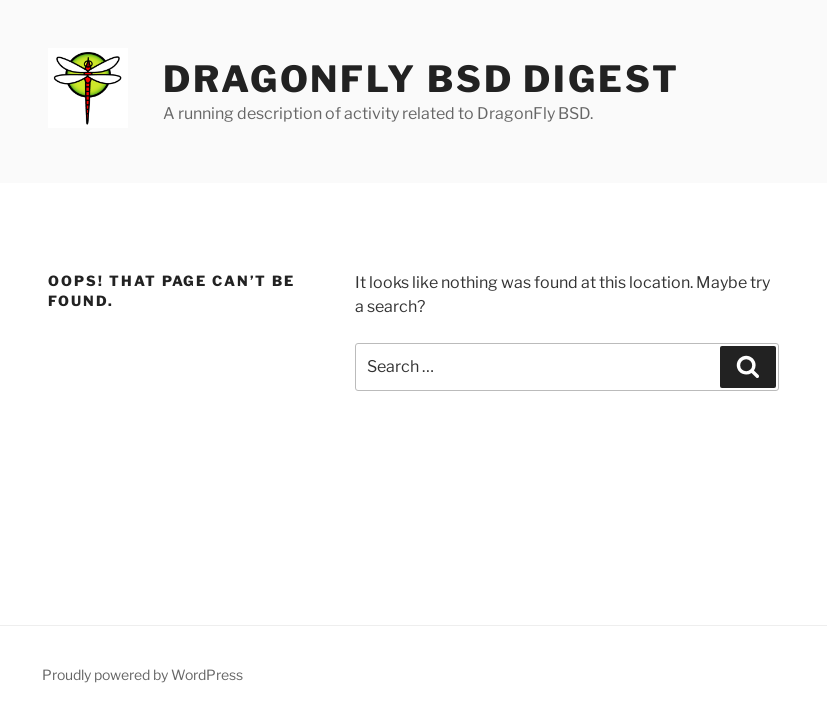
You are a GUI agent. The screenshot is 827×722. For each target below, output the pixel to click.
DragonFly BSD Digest (421, 79)
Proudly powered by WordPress (142, 674)
